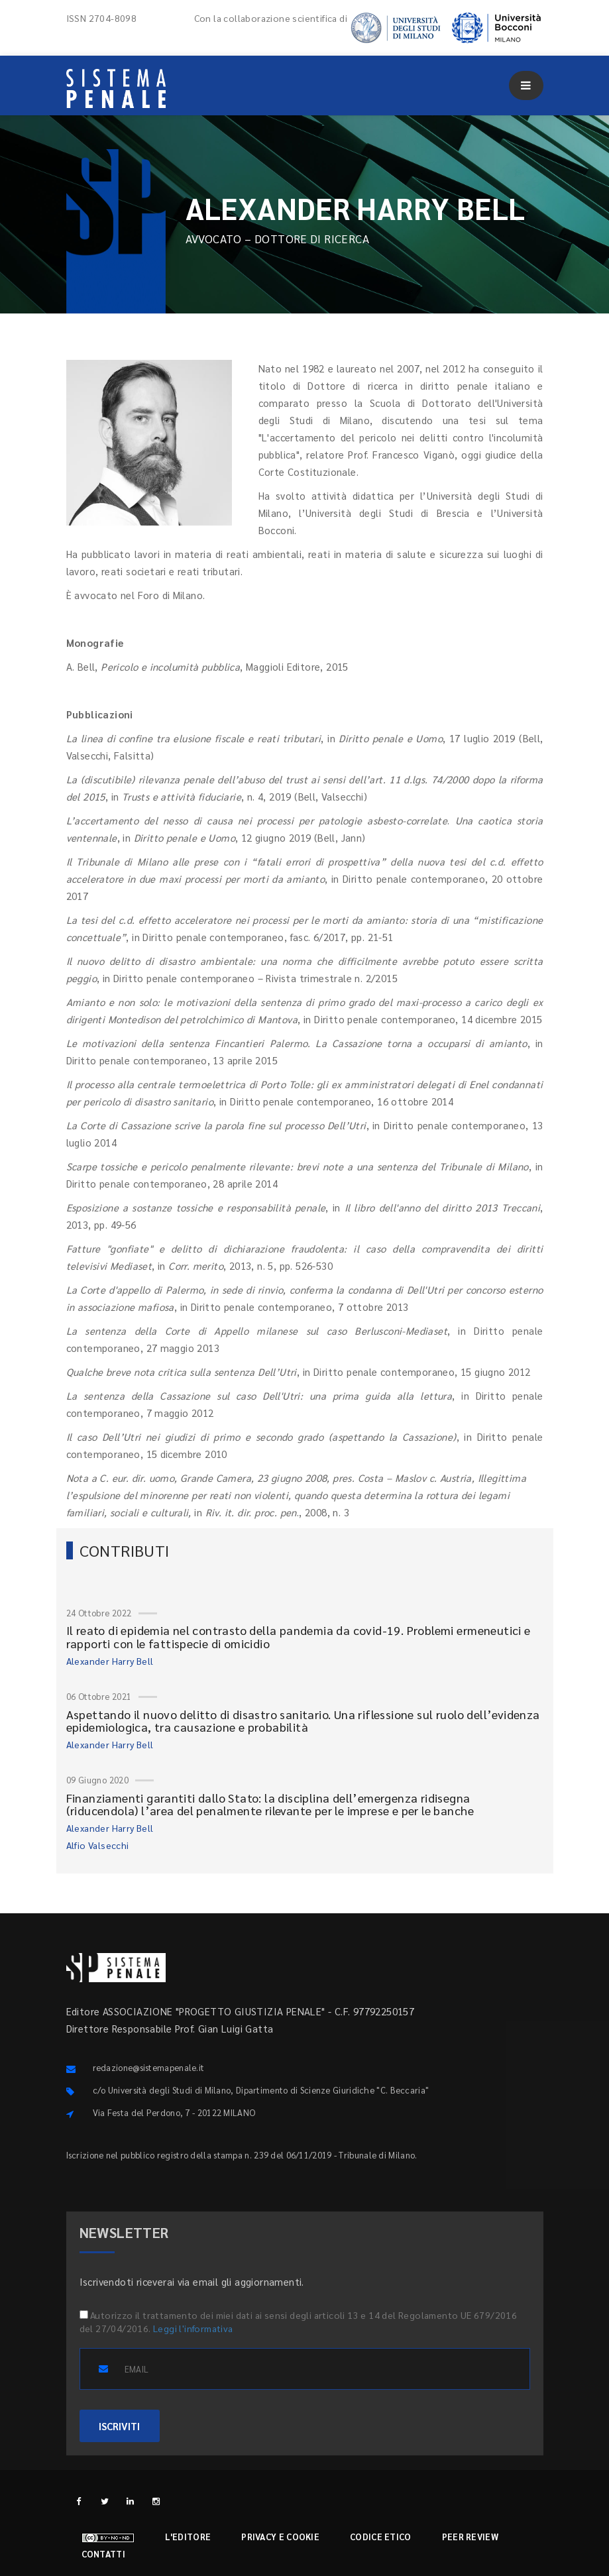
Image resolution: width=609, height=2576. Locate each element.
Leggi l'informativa (193, 2328)
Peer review (470, 2536)
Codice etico (381, 2536)
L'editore (188, 2536)
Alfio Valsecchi (97, 1845)
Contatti (103, 2553)
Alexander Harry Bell (110, 1661)
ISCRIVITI (120, 2426)
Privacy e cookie (280, 2536)
